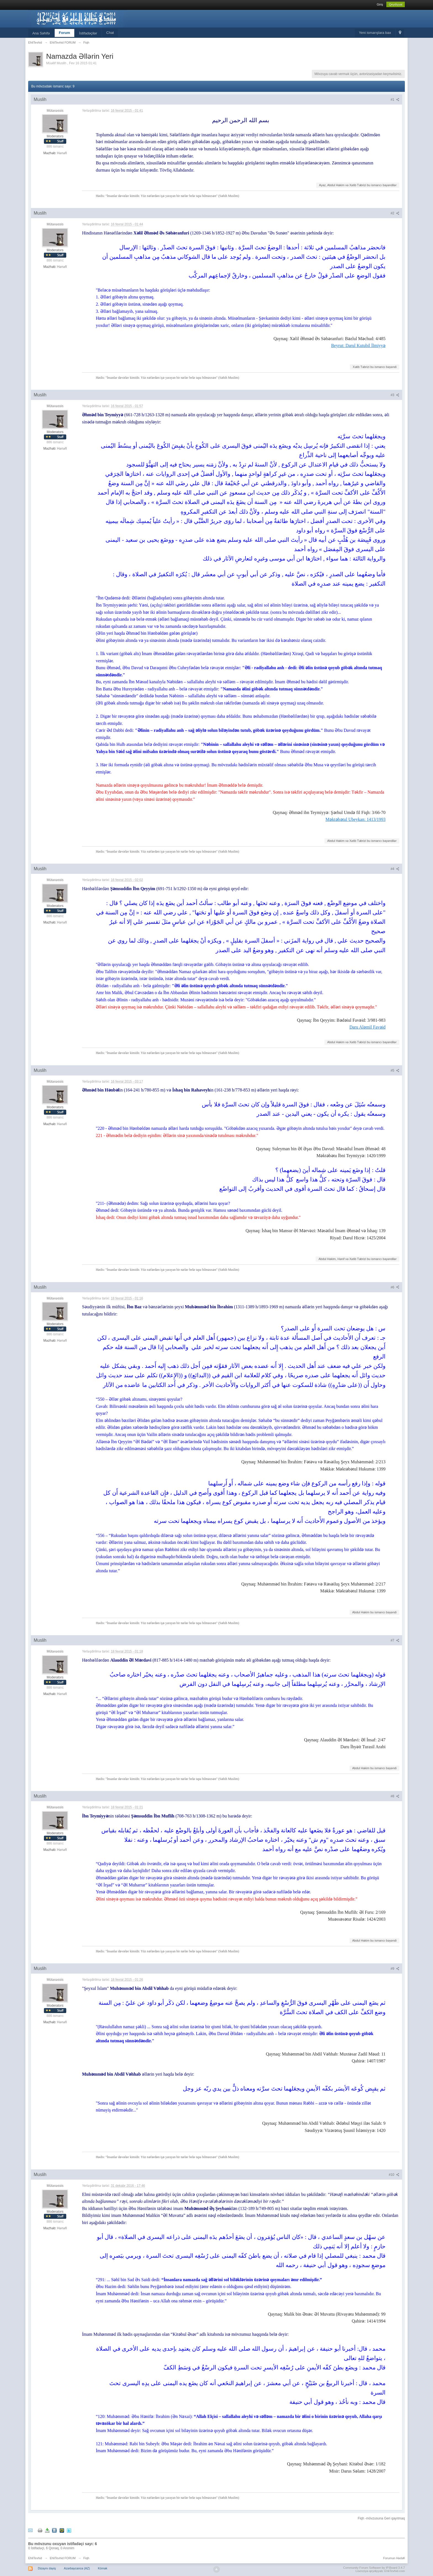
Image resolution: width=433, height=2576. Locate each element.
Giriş (380, 4)
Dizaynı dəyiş (47, 2568)
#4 (394, 869)
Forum (64, 33)
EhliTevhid (35, 2558)
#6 (394, 1287)
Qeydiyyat (395, 4)
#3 (394, 395)
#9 (394, 1969)
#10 (394, 2175)
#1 (394, 100)
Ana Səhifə (41, 33)
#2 (394, 213)
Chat (110, 33)
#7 (394, 1640)
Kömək (102, 2568)
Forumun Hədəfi (394, 2558)
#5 (394, 1070)
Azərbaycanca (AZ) (77, 2568)
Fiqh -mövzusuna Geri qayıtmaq (381, 2518)
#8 (394, 1796)
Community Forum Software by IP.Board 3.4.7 (374, 2567)
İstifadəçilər (88, 33)
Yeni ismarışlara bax (375, 33)
